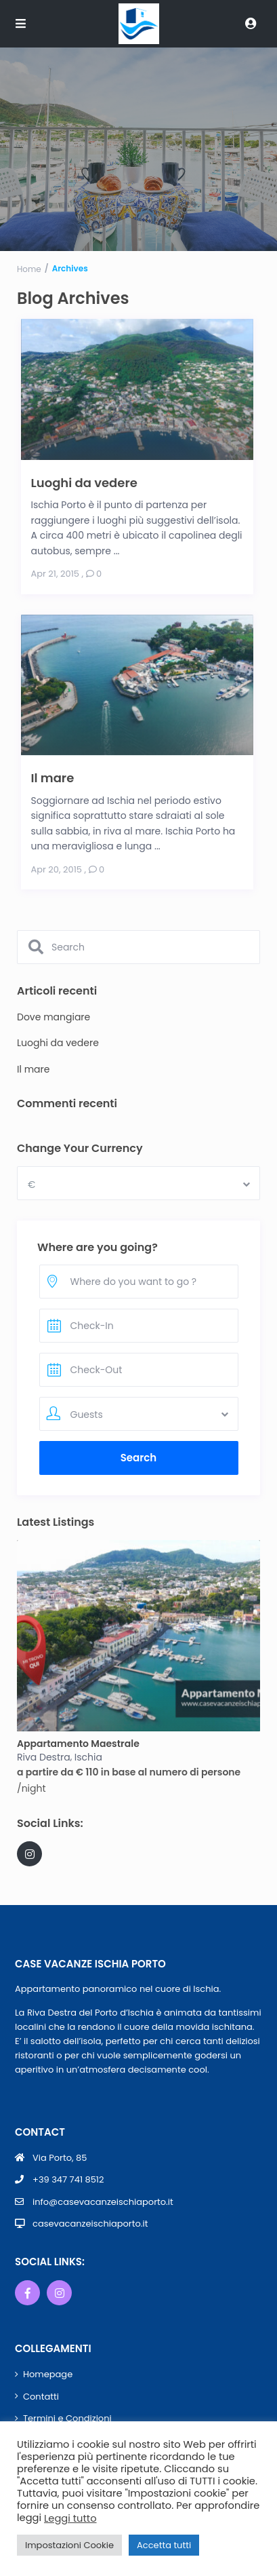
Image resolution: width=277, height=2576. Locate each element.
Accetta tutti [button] (164, 2545)
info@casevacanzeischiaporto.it (103, 2201)
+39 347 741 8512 (68, 2180)
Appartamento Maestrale (78, 1744)
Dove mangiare (53, 1017)
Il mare (52, 777)
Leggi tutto (70, 2518)
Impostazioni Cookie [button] (69, 2545)
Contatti (41, 2396)
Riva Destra (43, 1757)
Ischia (88, 1757)
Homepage (47, 2374)
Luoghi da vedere (84, 482)
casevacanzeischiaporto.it (90, 2224)
